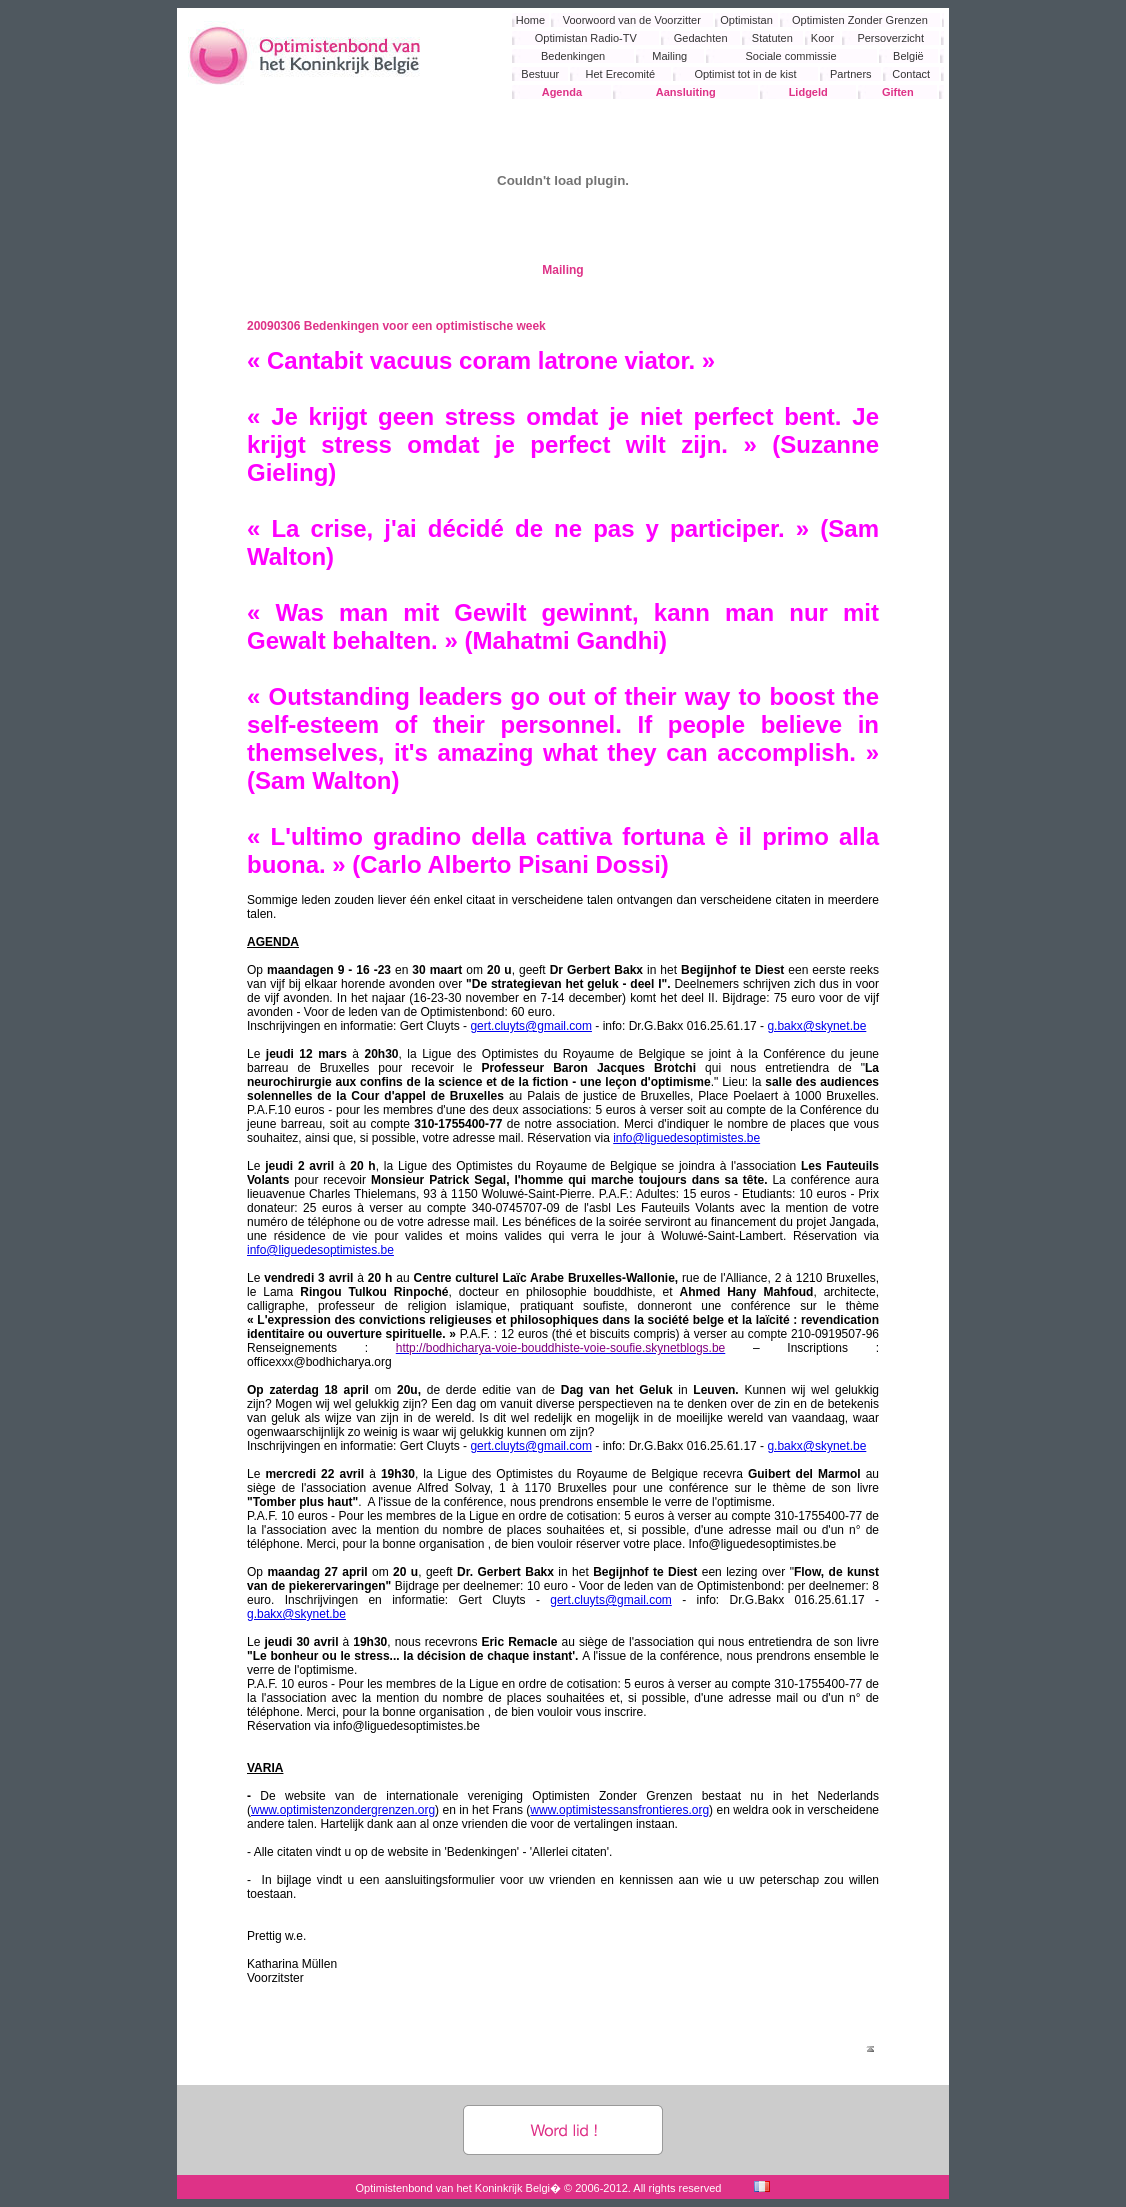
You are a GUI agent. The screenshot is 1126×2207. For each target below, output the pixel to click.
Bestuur (540, 74)
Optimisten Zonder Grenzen (860, 20)
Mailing (669, 56)
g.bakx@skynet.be (816, 1026)
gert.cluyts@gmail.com (531, 1026)
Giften (898, 92)
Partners (851, 74)
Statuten (772, 38)
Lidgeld (808, 92)
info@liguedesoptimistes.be (686, 1138)
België (908, 56)
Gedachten (701, 38)
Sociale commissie (791, 56)
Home (530, 20)
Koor (822, 38)
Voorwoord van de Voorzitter (632, 20)
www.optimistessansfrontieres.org (619, 1810)
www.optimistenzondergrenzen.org (343, 1810)
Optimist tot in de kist (745, 74)
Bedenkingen (573, 56)
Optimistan (746, 20)
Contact (911, 74)
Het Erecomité (621, 74)
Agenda (562, 92)
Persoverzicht (890, 38)
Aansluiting (686, 92)
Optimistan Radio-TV (586, 38)
